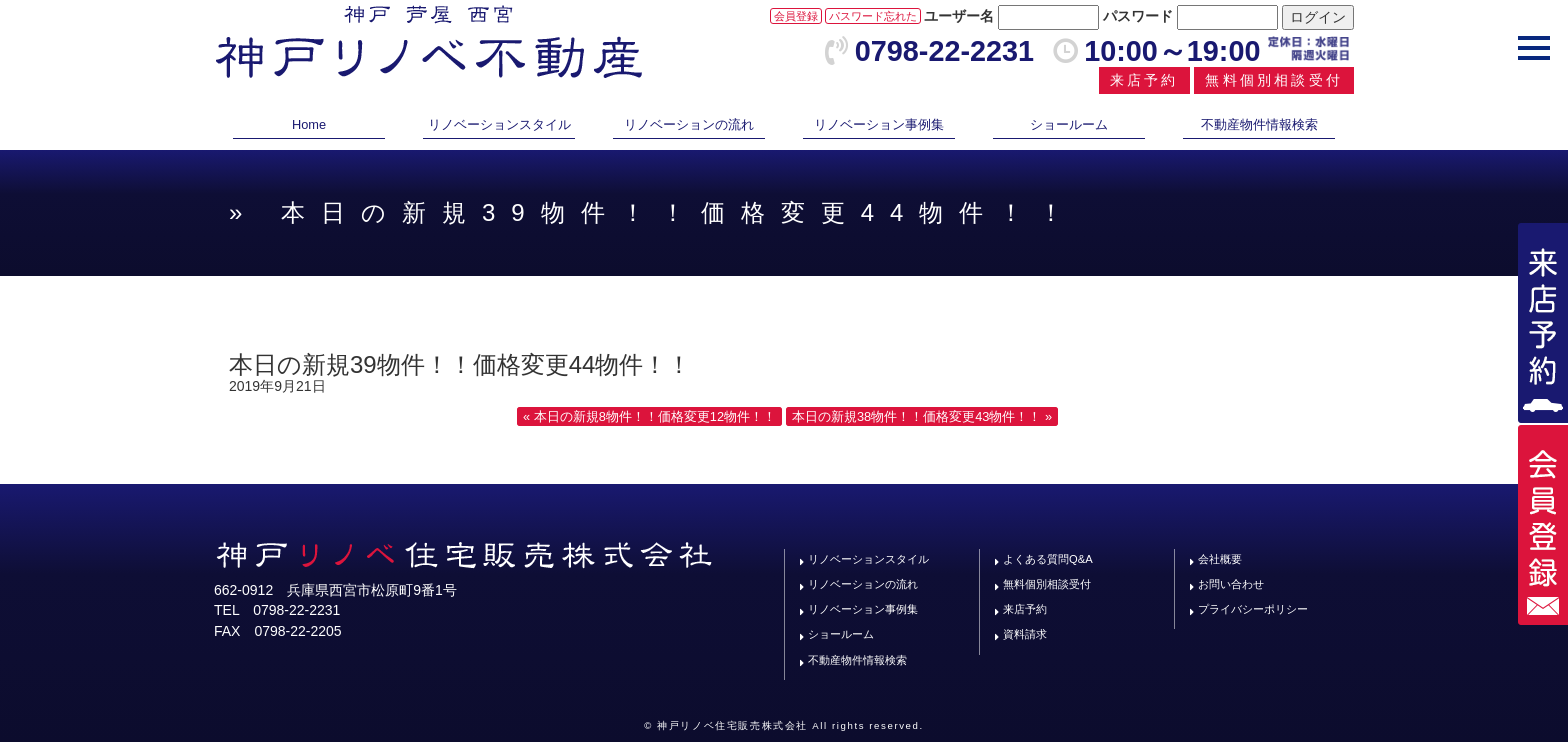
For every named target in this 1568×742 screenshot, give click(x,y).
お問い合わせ (1231, 584)
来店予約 (1144, 80)
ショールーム (1069, 124)
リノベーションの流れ (689, 124)
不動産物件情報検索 (1259, 124)
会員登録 (796, 16)
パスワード (1138, 16)
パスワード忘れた (873, 16)
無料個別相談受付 (1274, 80)
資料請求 (1025, 634)
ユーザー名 (959, 16)
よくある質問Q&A (1048, 559)
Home (309, 124)
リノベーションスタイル (499, 124)
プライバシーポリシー (1253, 609)
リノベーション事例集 (879, 124)
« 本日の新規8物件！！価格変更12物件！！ (649, 416)
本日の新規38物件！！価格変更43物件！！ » (922, 416)
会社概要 (1220, 559)
